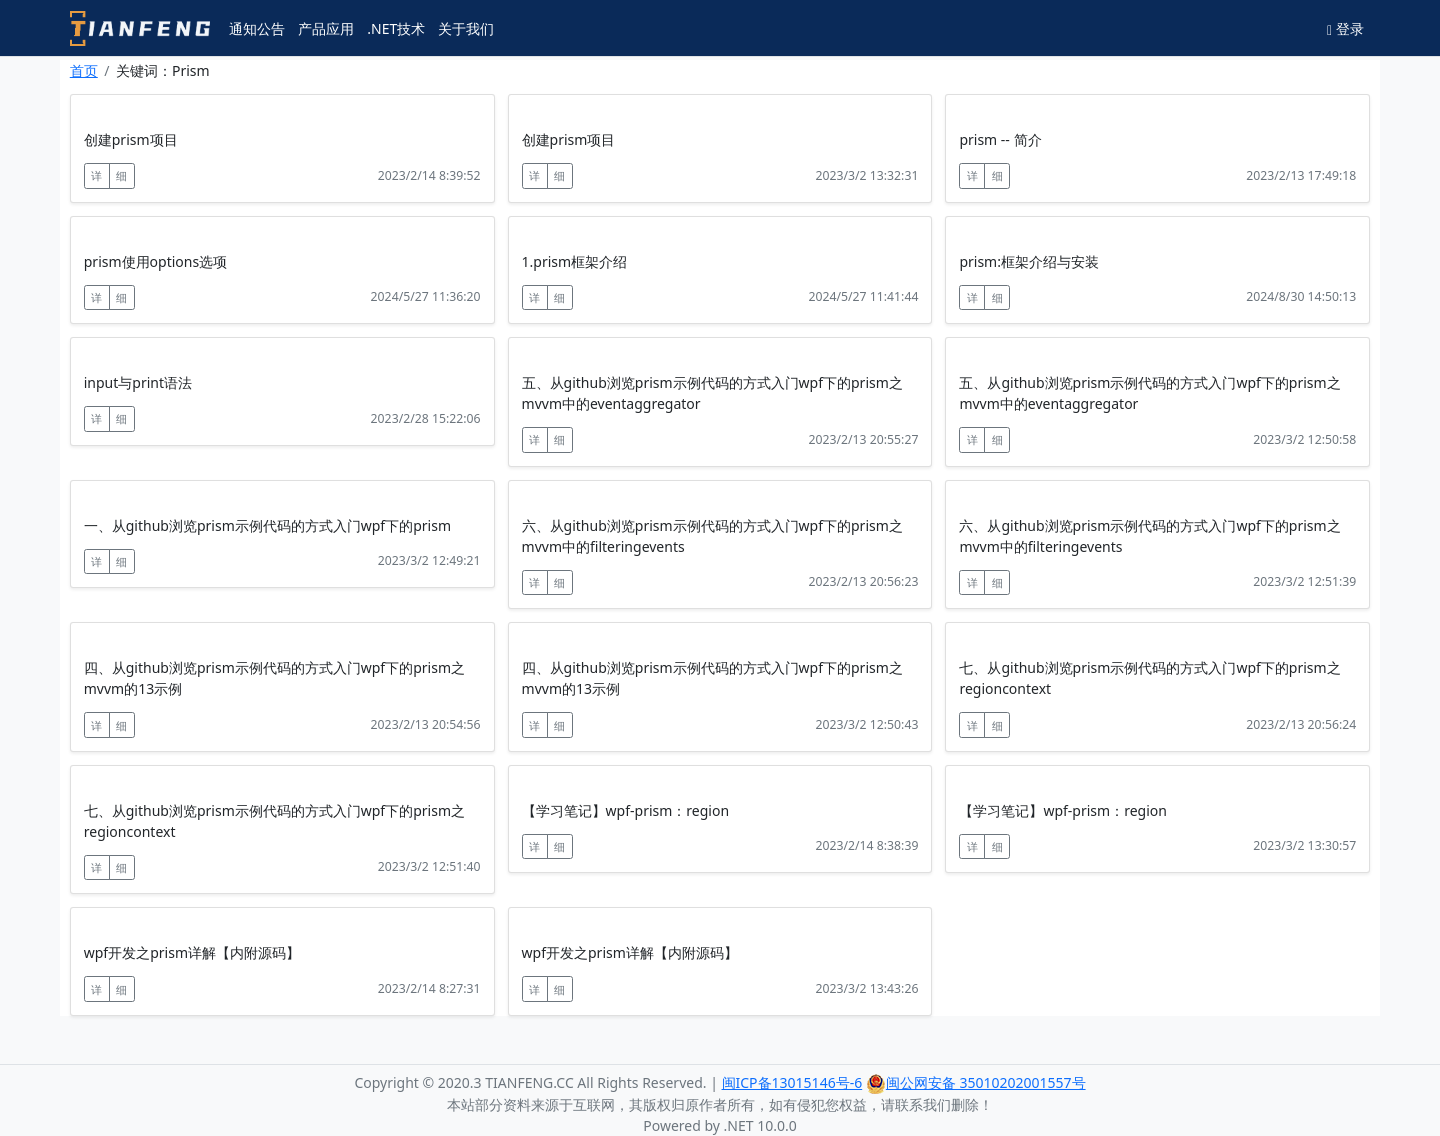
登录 (1345, 28)
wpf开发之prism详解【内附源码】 (192, 952)
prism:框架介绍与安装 (1029, 261)
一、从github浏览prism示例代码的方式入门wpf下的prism (267, 525)
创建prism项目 (131, 139)
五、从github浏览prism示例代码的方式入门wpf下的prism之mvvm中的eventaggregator (712, 393)
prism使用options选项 (155, 261)
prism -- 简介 (1000, 139)
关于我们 (466, 28)
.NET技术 (396, 28)
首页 (84, 70)
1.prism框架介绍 (575, 261)
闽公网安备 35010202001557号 (976, 1082)
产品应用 (326, 28)
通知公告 (257, 28)
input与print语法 (138, 382)
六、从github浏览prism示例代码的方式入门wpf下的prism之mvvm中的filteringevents (712, 536)
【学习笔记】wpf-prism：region (625, 810)
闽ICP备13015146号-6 (792, 1082)
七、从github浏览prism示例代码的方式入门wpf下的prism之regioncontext (1149, 678)
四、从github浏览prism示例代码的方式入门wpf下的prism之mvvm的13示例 (274, 678)
